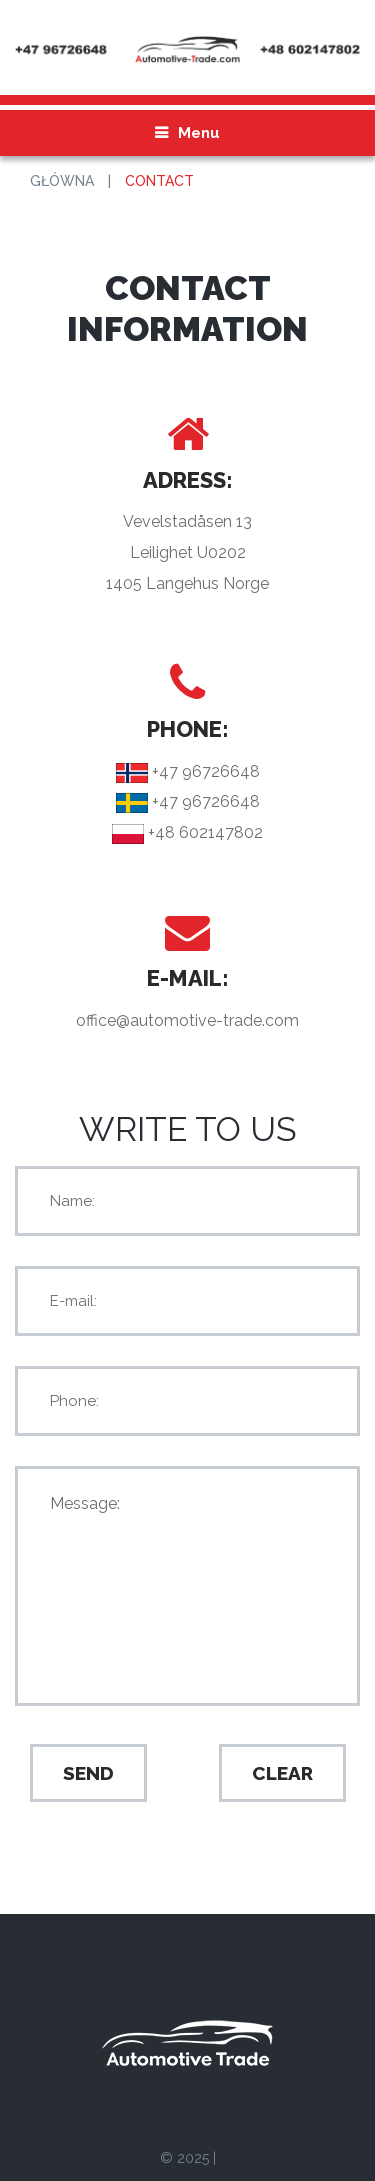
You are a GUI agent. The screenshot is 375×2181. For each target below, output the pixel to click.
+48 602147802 (203, 832)
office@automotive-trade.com (187, 1020)
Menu (199, 133)
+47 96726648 (204, 771)
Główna (62, 181)
